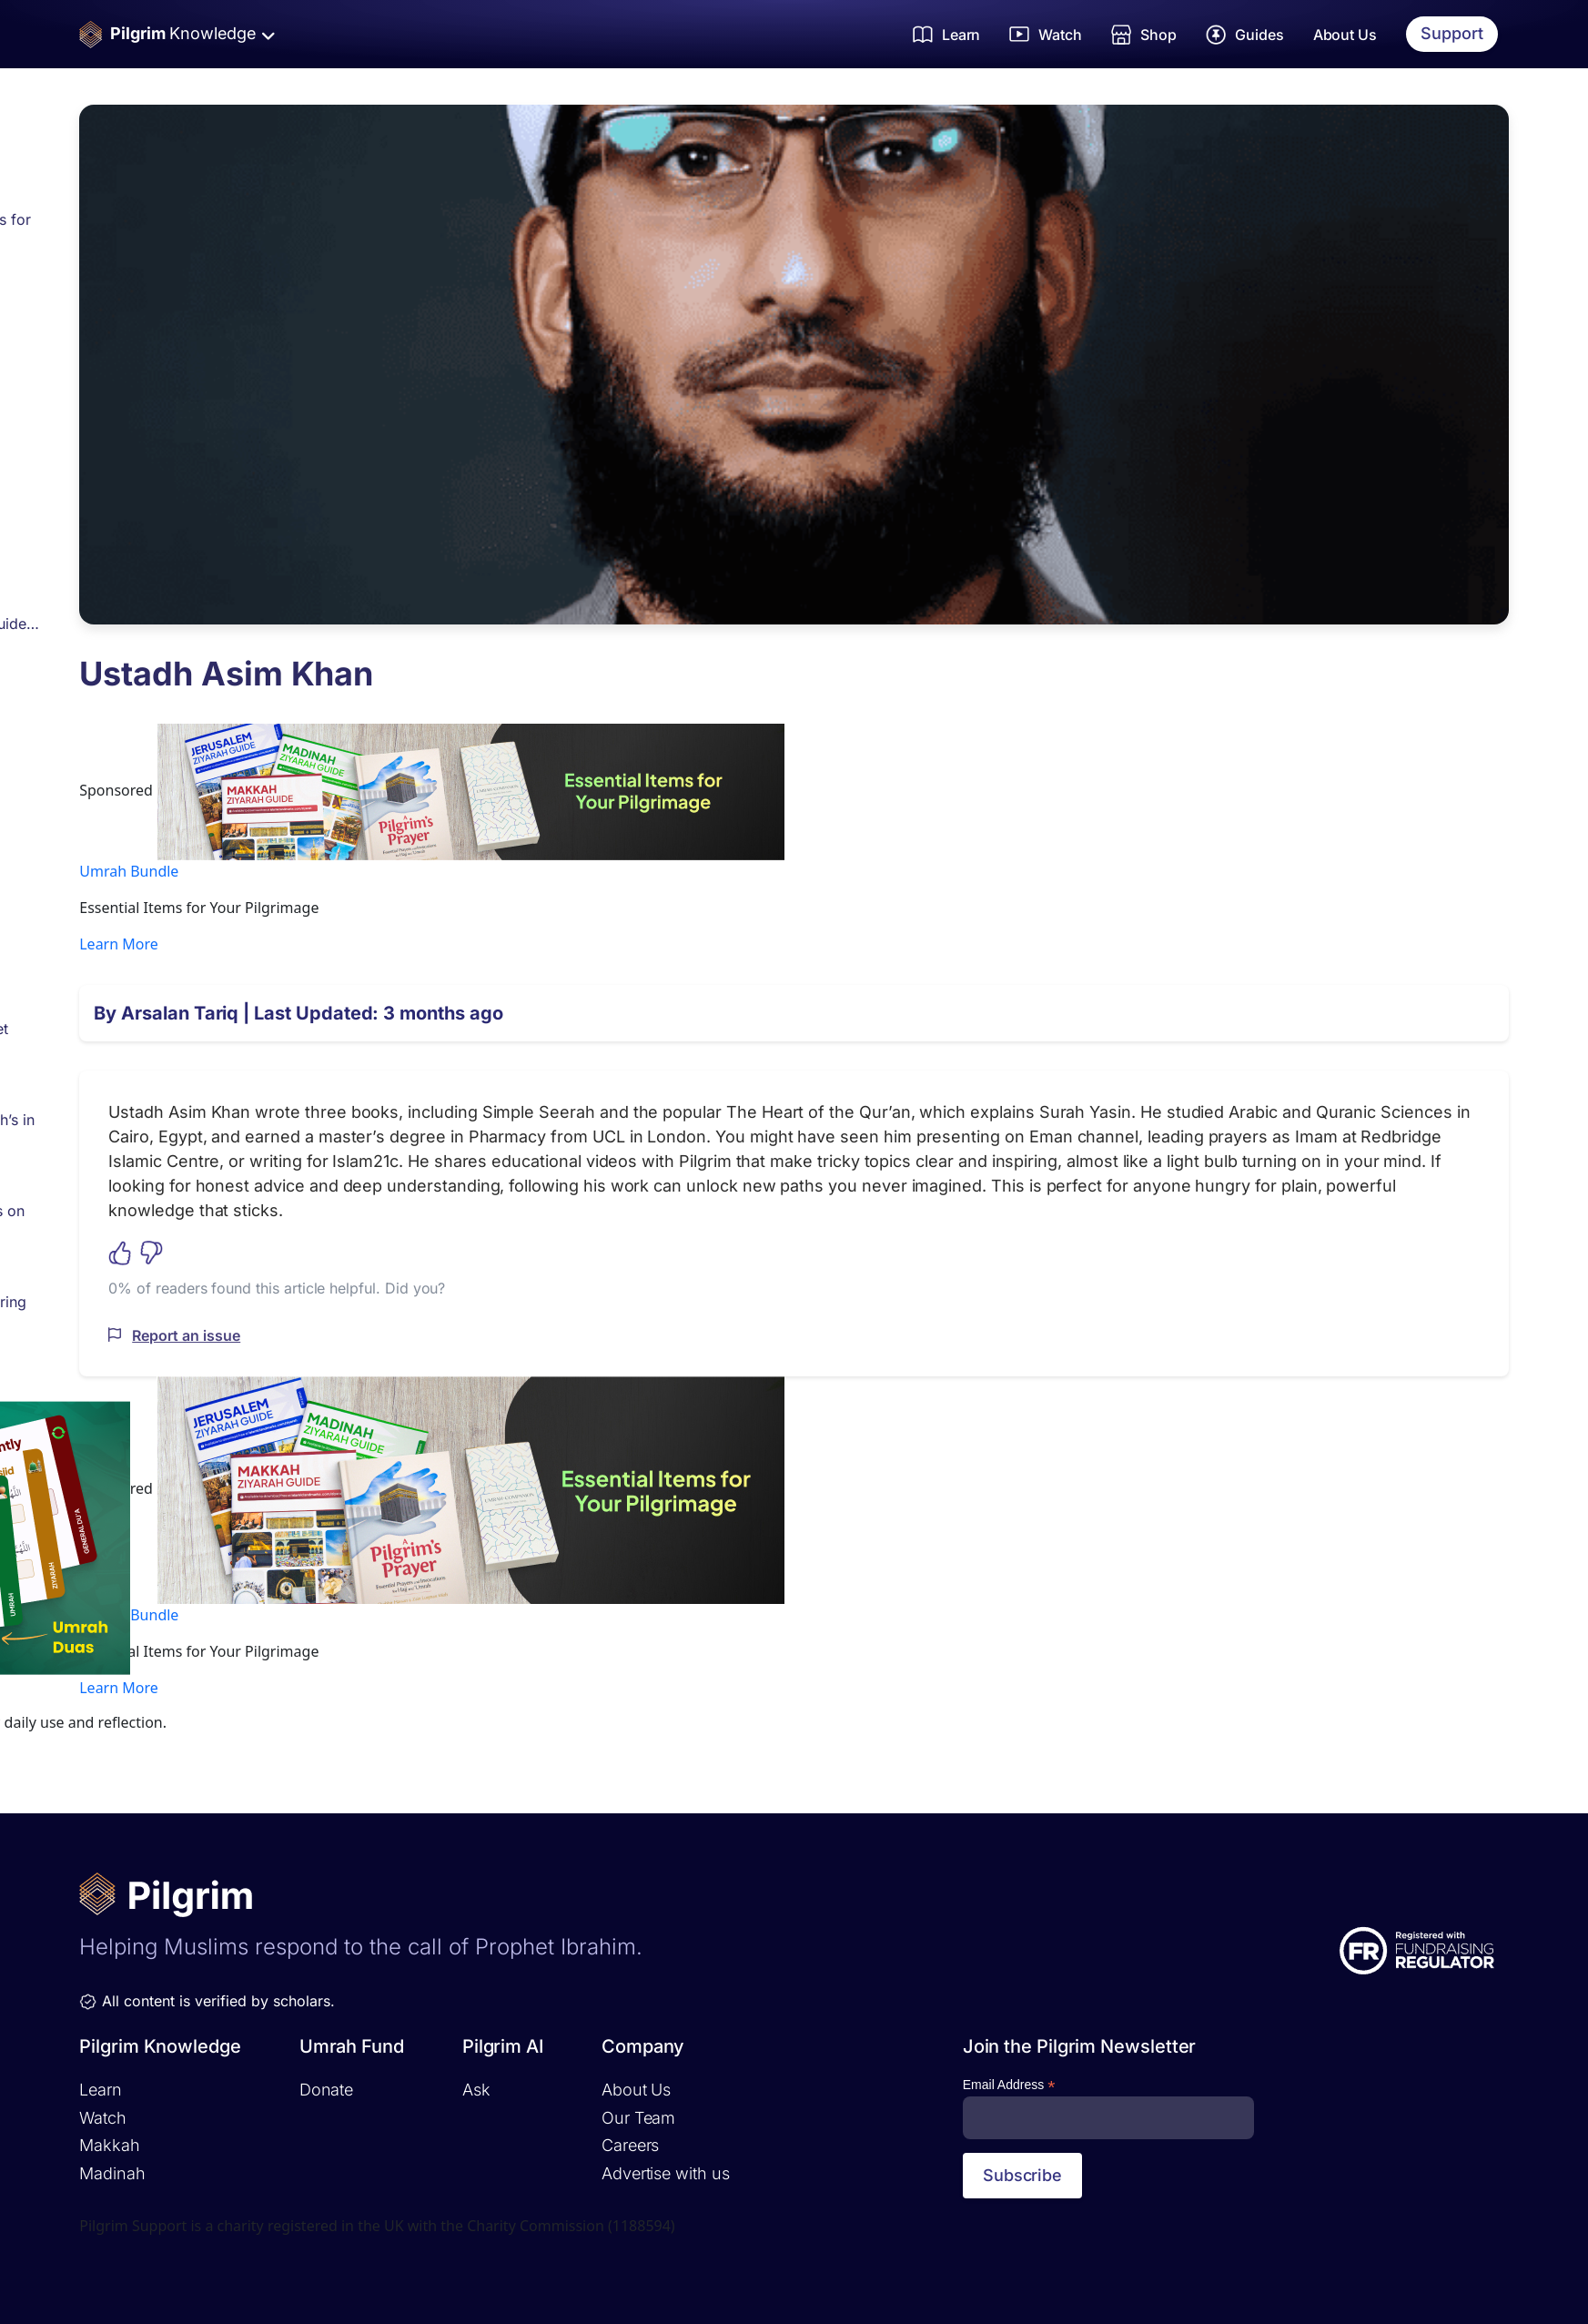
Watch (102, 2117)
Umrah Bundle (128, 871)
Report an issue (186, 1335)
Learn (100, 2089)
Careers (630, 2145)
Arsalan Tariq (179, 1013)
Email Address (1009, 2085)
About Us (1345, 34)
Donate (326, 2089)
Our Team (638, 2117)
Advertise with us (665, 2173)
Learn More (118, 944)
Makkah (109, 2145)
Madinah (112, 2173)
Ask (476, 2089)
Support (1452, 33)
